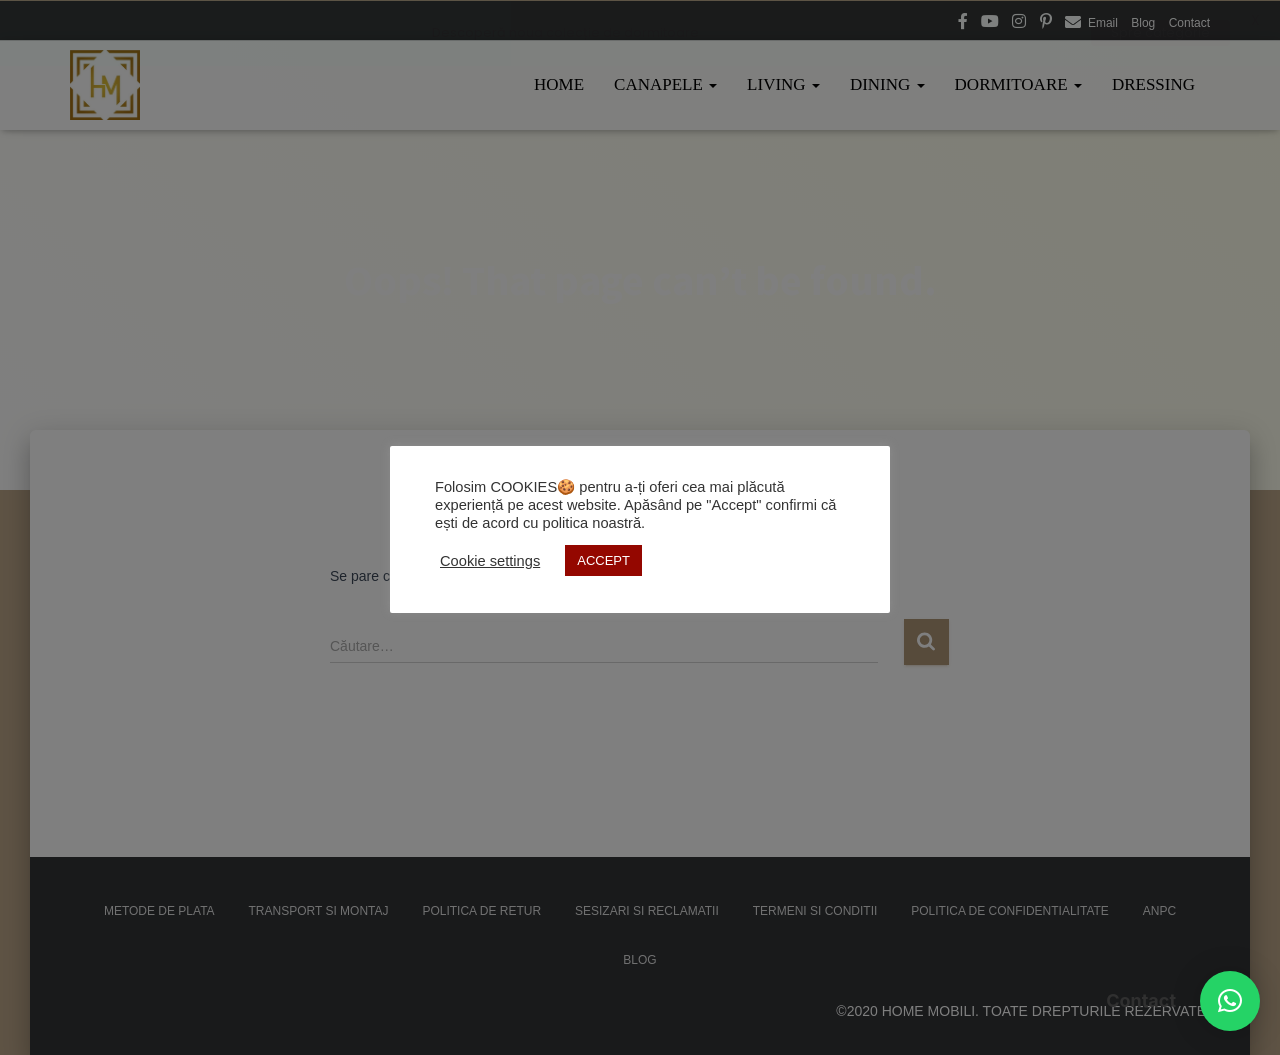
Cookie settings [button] (490, 561)
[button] (1230, 1001)
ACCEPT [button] (603, 560)
